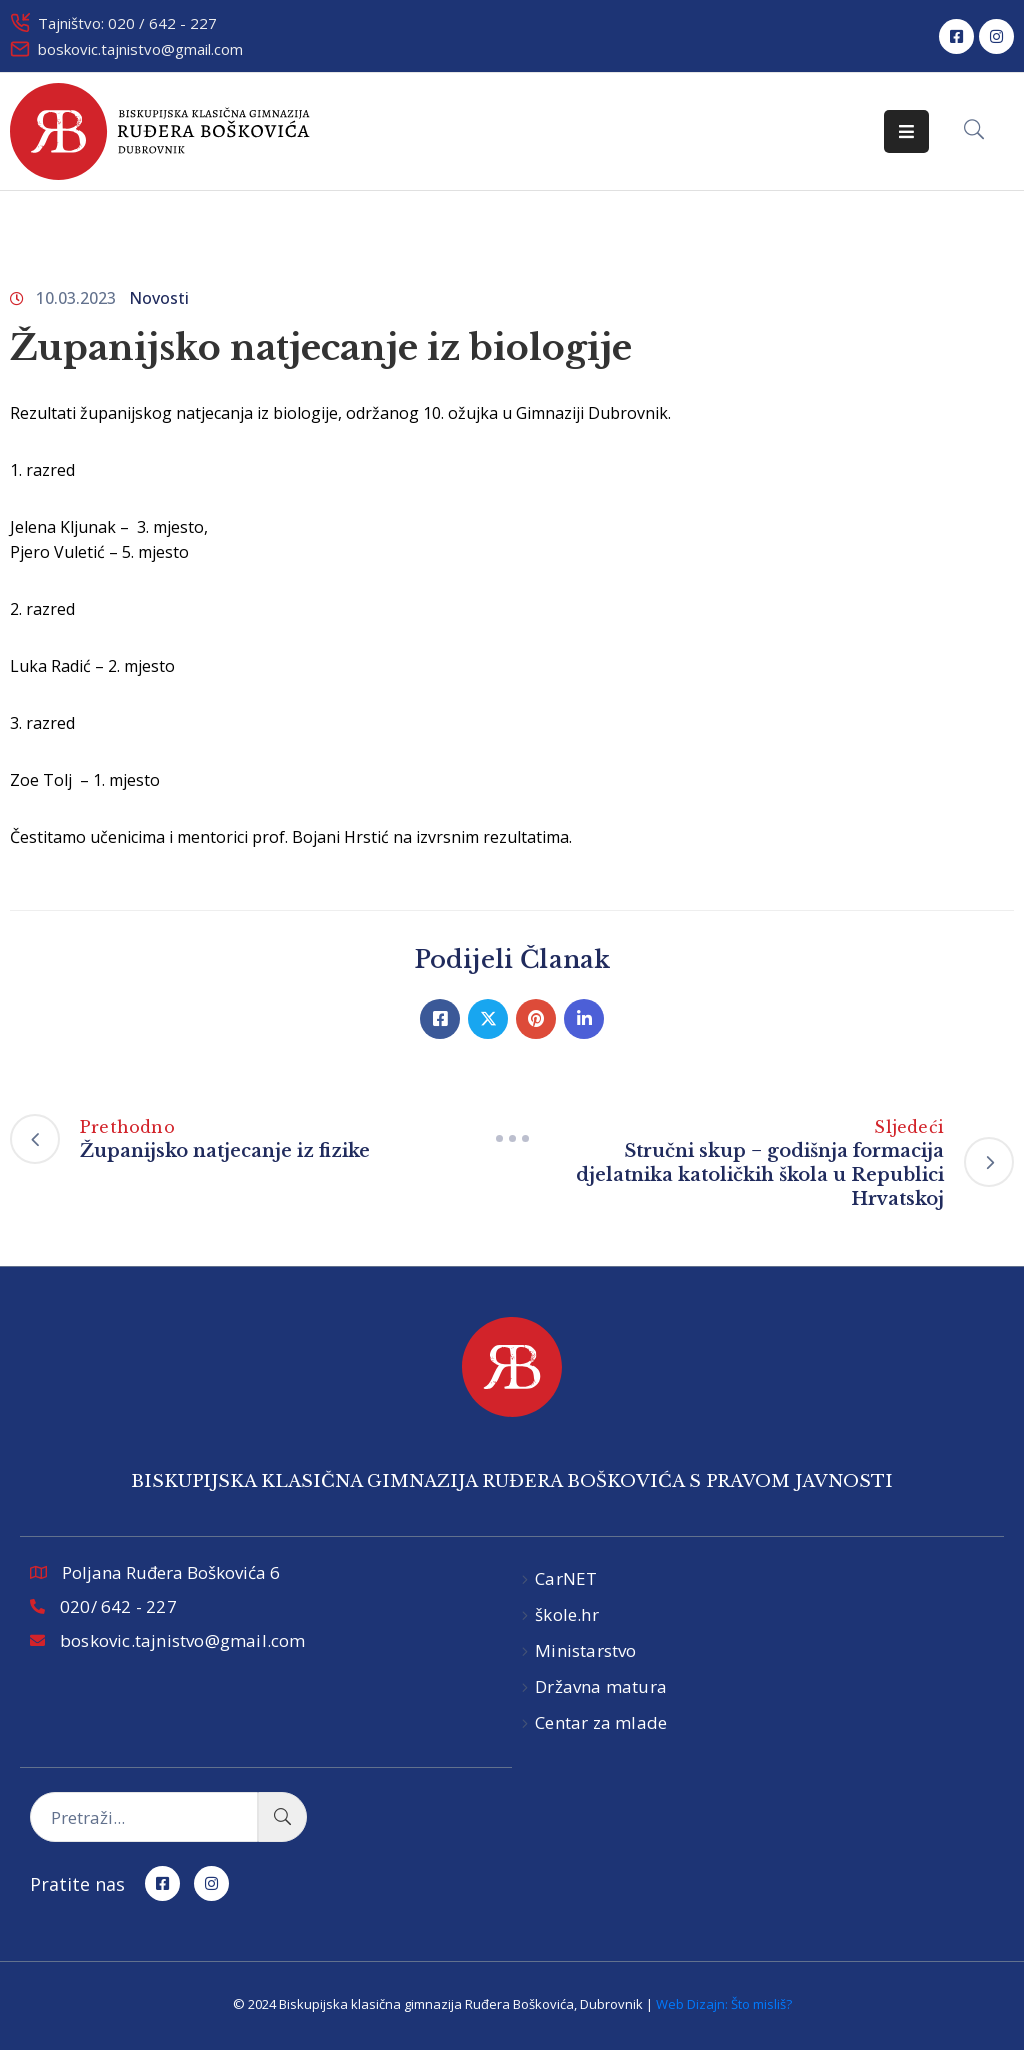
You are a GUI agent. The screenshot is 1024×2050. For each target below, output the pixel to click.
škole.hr (567, 1614)
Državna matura (601, 1686)
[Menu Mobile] (906, 131)
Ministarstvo (585, 1650)
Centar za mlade (601, 1722)
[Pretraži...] (144, 1817)
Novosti (159, 298)
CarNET (566, 1578)
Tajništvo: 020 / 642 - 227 (127, 23)
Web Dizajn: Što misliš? (724, 2004)
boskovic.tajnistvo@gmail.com (140, 49)
